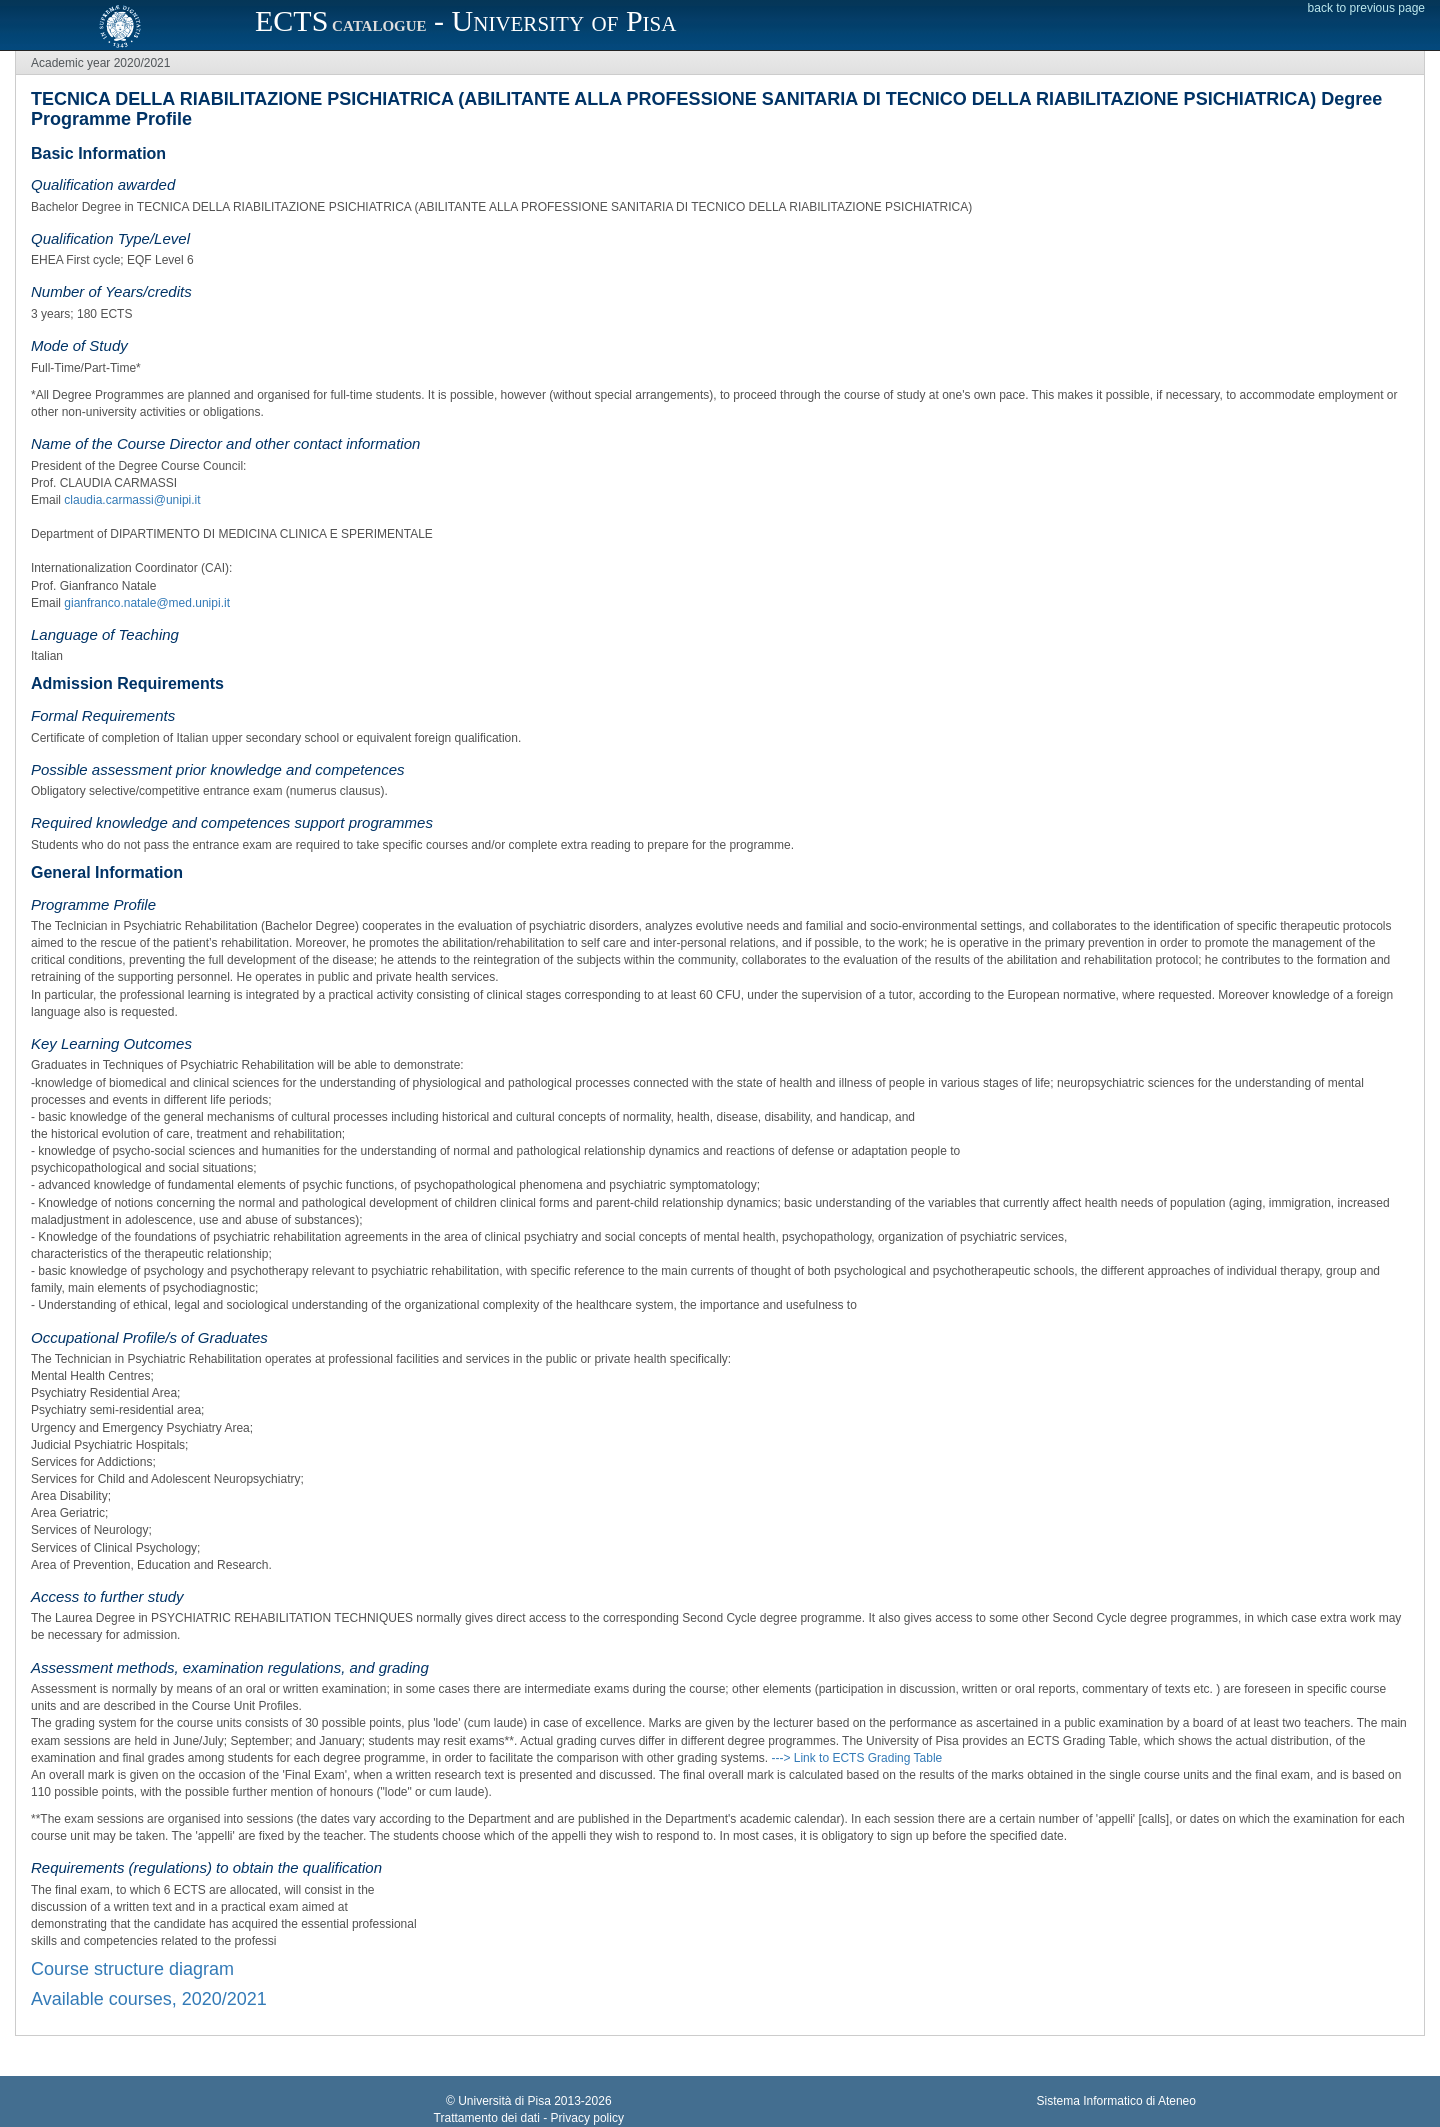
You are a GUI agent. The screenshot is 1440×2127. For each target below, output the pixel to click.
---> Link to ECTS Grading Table (856, 1758)
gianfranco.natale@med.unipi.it (147, 603)
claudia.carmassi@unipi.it (132, 500)
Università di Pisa (504, 2101)
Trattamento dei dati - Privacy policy (529, 2118)
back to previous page (1366, 8)
